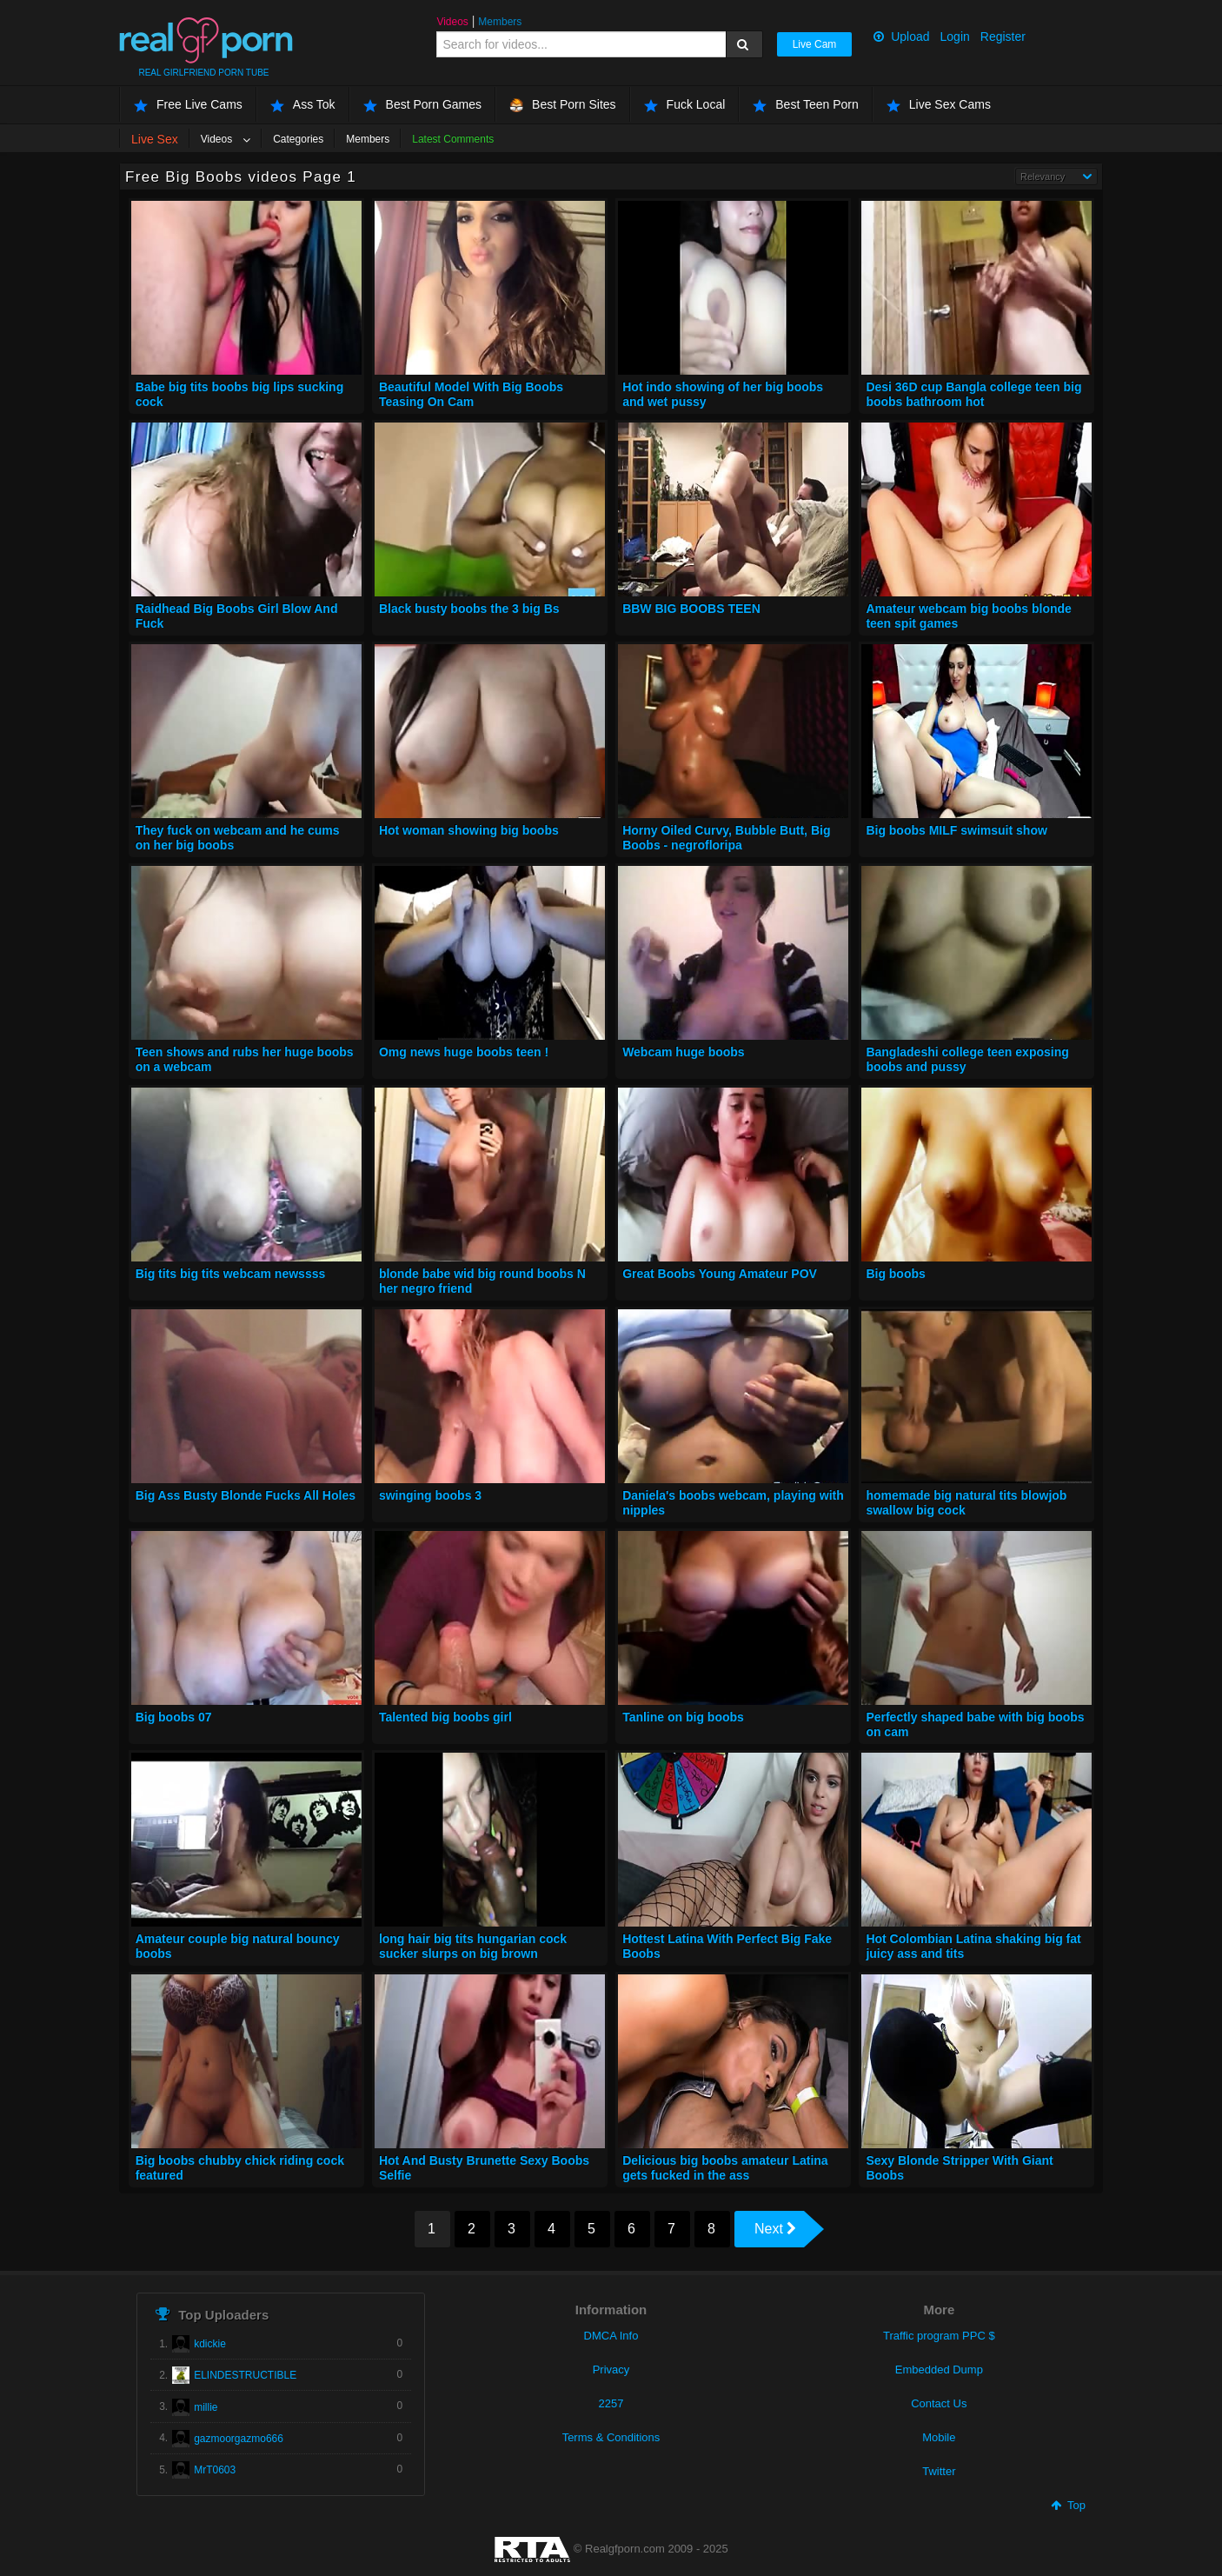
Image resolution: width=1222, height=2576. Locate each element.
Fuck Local (685, 104)
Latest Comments (453, 139)
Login (955, 36)
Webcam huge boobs (683, 1052)
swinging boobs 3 (430, 1495)
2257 (611, 2403)
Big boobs (895, 1274)
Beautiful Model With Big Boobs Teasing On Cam (471, 394)
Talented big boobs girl (445, 1717)
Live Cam (815, 44)
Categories (298, 139)
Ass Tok (302, 104)
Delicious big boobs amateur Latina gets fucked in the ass (724, 2168)
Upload (901, 36)
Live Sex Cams (939, 104)
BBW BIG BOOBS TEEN (691, 609)
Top (1068, 2505)
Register (1003, 36)
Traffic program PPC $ (939, 2335)
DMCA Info (611, 2335)
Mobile (938, 2437)
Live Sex (154, 139)
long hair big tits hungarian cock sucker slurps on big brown (473, 1946)
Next (775, 2228)
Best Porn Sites (562, 104)
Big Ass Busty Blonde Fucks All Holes (245, 1495)
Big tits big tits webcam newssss (231, 1274)
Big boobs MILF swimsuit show (956, 830)
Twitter (938, 2471)
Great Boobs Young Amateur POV (719, 1274)
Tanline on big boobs (683, 1717)
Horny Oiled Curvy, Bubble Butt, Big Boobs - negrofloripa (726, 838)
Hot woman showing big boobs (469, 830)
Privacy (611, 2369)
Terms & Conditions (611, 2437)
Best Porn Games (422, 104)
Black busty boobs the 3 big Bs (469, 609)
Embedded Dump (939, 2369)
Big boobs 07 (174, 1717)
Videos (452, 22)
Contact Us (938, 2403)
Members (499, 22)
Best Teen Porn (805, 104)
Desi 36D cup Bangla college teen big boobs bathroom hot (973, 394)
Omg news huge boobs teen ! (463, 1052)
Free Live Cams (188, 104)
